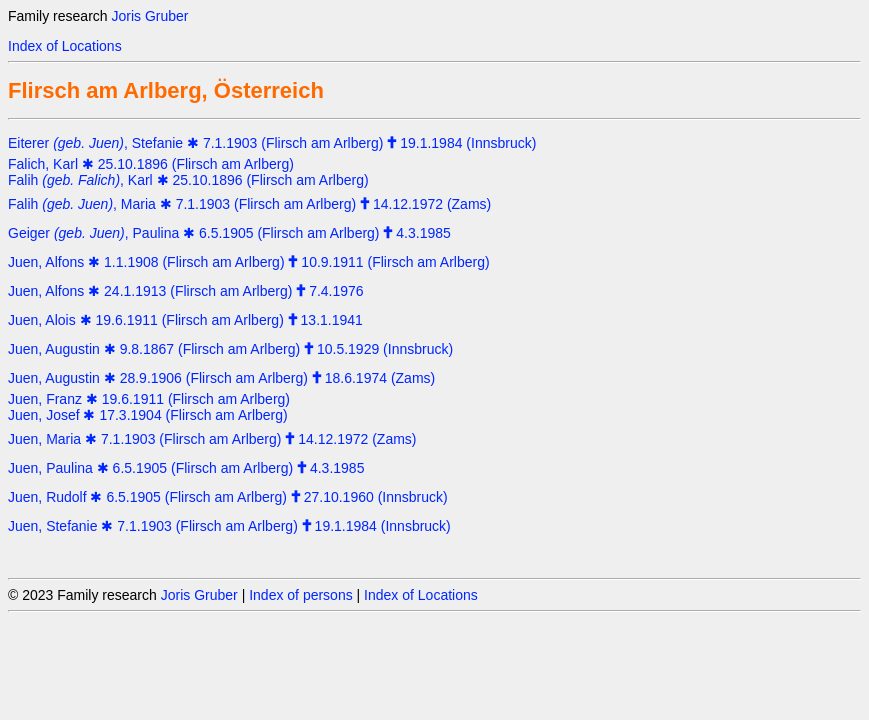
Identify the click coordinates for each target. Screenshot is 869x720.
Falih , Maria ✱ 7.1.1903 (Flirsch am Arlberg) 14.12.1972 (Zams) (249, 204)
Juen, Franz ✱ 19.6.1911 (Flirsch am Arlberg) (149, 399)
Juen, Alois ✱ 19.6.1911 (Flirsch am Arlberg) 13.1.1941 (185, 320)
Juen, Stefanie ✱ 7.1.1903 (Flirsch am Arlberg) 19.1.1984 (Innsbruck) (229, 526)
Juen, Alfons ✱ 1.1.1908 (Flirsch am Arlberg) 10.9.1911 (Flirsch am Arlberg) (249, 262)
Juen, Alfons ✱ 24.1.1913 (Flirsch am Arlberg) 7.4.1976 (186, 291)
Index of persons (301, 595)
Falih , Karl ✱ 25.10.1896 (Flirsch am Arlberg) (188, 180)
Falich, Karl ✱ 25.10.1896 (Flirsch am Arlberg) (151, 164)
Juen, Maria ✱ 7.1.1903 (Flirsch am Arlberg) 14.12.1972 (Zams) (212, 439)
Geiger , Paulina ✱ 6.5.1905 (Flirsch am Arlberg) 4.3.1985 (229, 233)
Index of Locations (65, 46)
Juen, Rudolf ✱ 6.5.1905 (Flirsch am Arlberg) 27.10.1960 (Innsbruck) (228, 497)
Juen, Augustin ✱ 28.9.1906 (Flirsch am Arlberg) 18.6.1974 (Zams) (221, 378)
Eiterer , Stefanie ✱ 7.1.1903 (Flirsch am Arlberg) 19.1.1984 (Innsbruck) (272, 143)
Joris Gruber (149, 16)
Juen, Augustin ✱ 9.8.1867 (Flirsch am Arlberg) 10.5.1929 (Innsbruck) (230, 349)
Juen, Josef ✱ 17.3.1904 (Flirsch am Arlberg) (148, 415)
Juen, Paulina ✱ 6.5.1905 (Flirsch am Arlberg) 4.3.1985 (186, 468)
